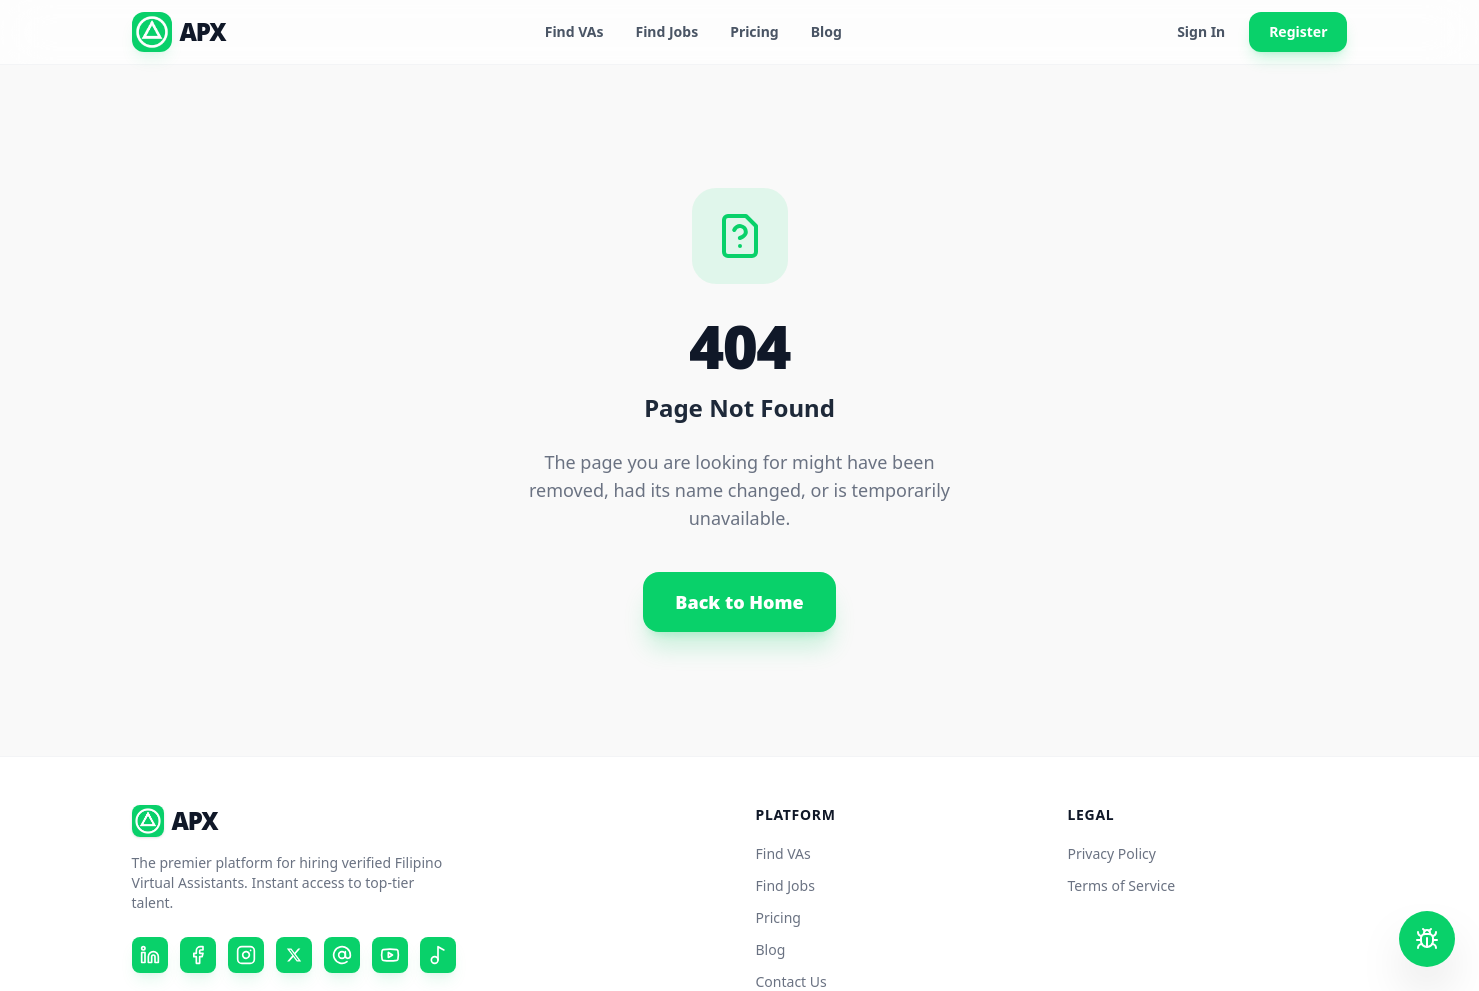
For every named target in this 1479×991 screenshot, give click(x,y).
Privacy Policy (1112, 853)
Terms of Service (1122, 885)
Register (1298, 31)
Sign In (1201, 31)
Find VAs (574, 31)
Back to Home (739, 602)
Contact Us (791, 981)
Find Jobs (666, 31)
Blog (826, 31)
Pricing (754, 31)
